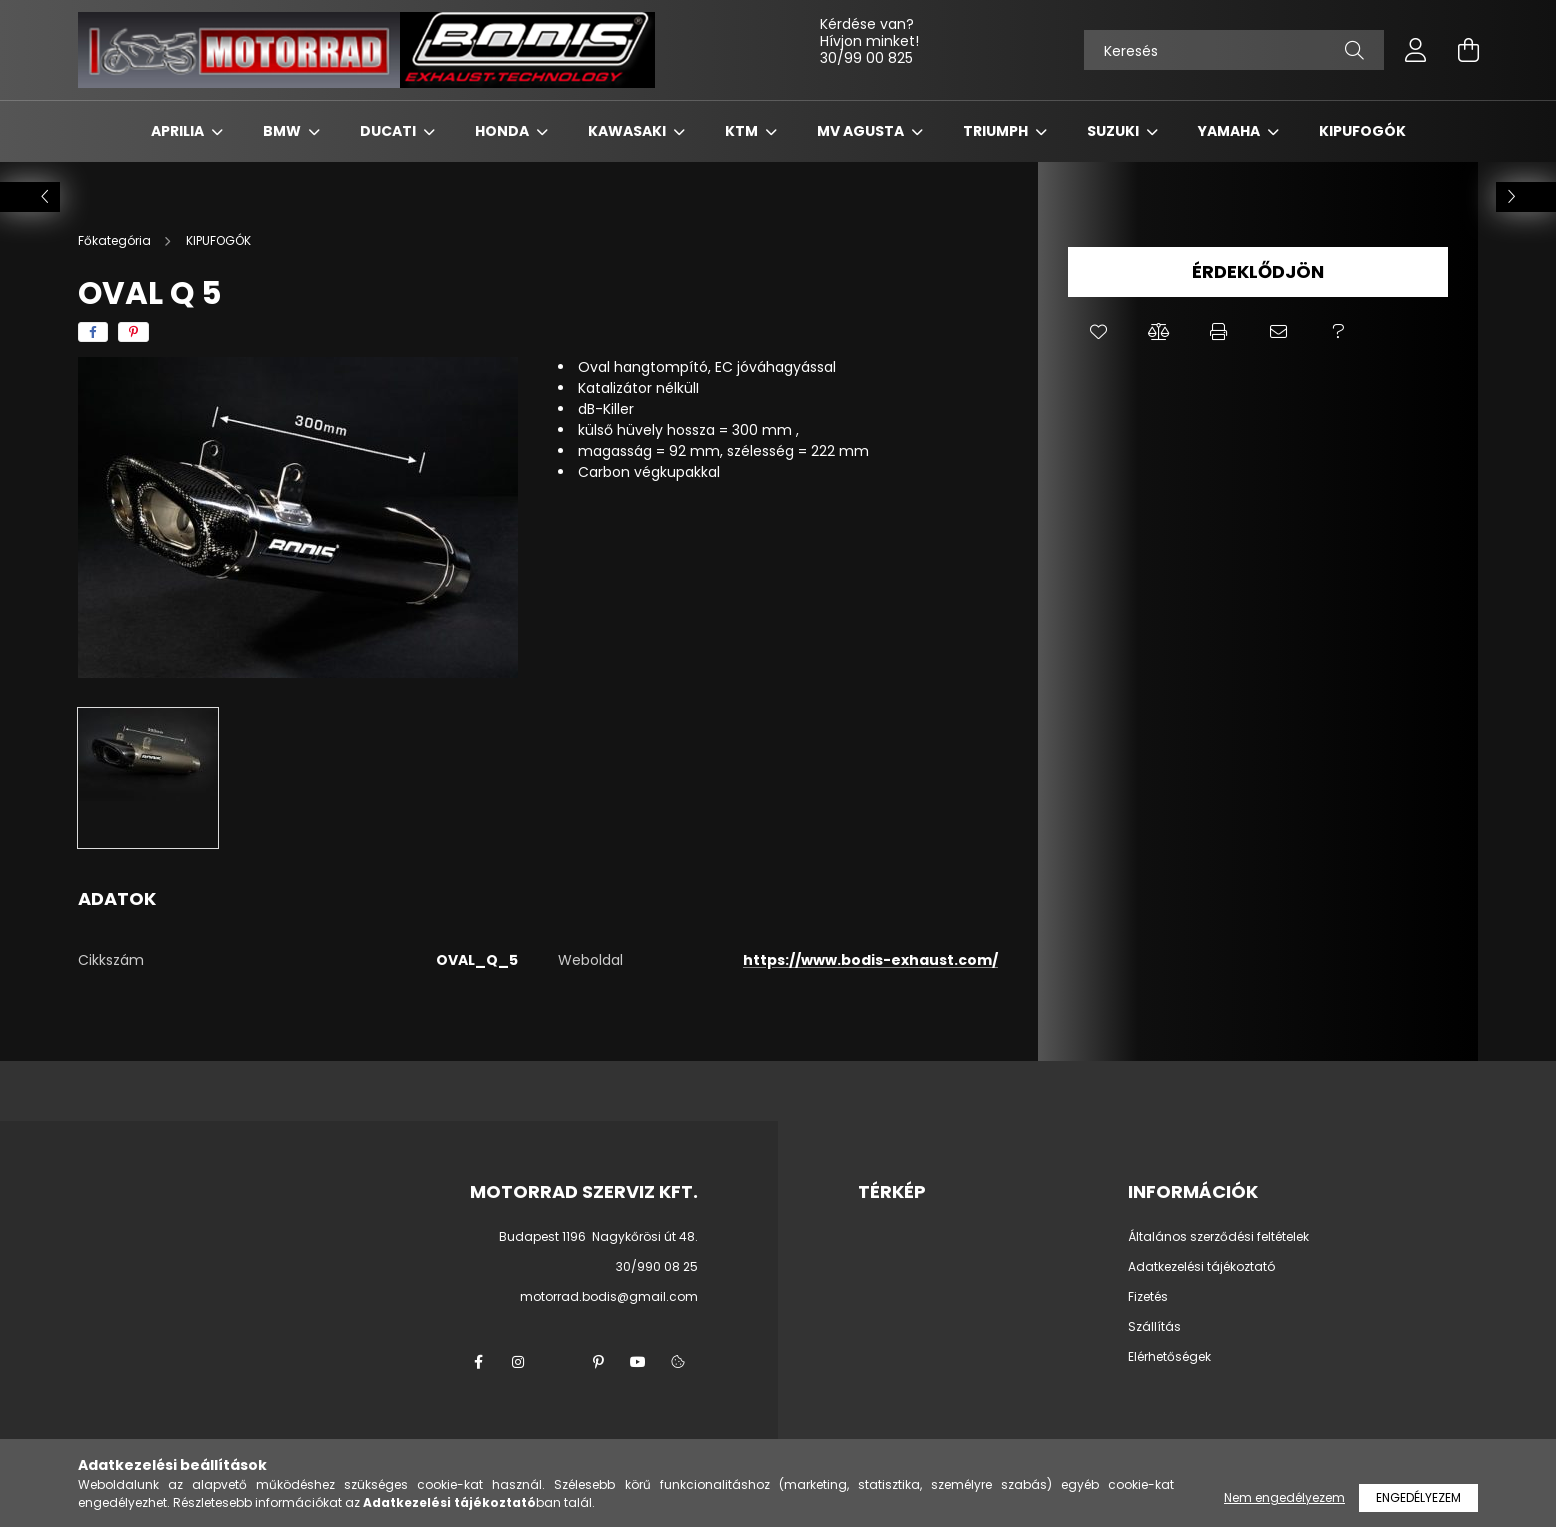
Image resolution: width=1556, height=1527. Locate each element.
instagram (518, 1362)
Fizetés (1148, 1297)
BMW (283, 131)
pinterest (598, 1362)
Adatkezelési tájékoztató (1201, 1267)
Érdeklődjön (1258, 271)
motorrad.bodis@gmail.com (609, 1296)
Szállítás (1154, 1327)
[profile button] (1416, 50)
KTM (743, 131)
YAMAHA (1230, 131)
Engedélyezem (1418, 1497)
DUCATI (389, 131)
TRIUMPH (997, 131)
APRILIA (179, 131)
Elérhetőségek (1169, 1357)
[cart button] (1468, 50)
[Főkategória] (116, 240)
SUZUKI (1114, 131)
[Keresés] (1234, 50)
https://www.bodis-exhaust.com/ (870, 960)
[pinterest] (133, 332)
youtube (638, 1362)
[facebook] (93, 332)
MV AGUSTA (862, 131)
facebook (478, 1362)
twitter (558, 1362)
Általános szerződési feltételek (1218, 1237)
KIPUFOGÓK (1362, 131)
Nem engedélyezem (1284, 1497)
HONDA (503, 131)
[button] (1098, 332)
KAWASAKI (628, 131)
